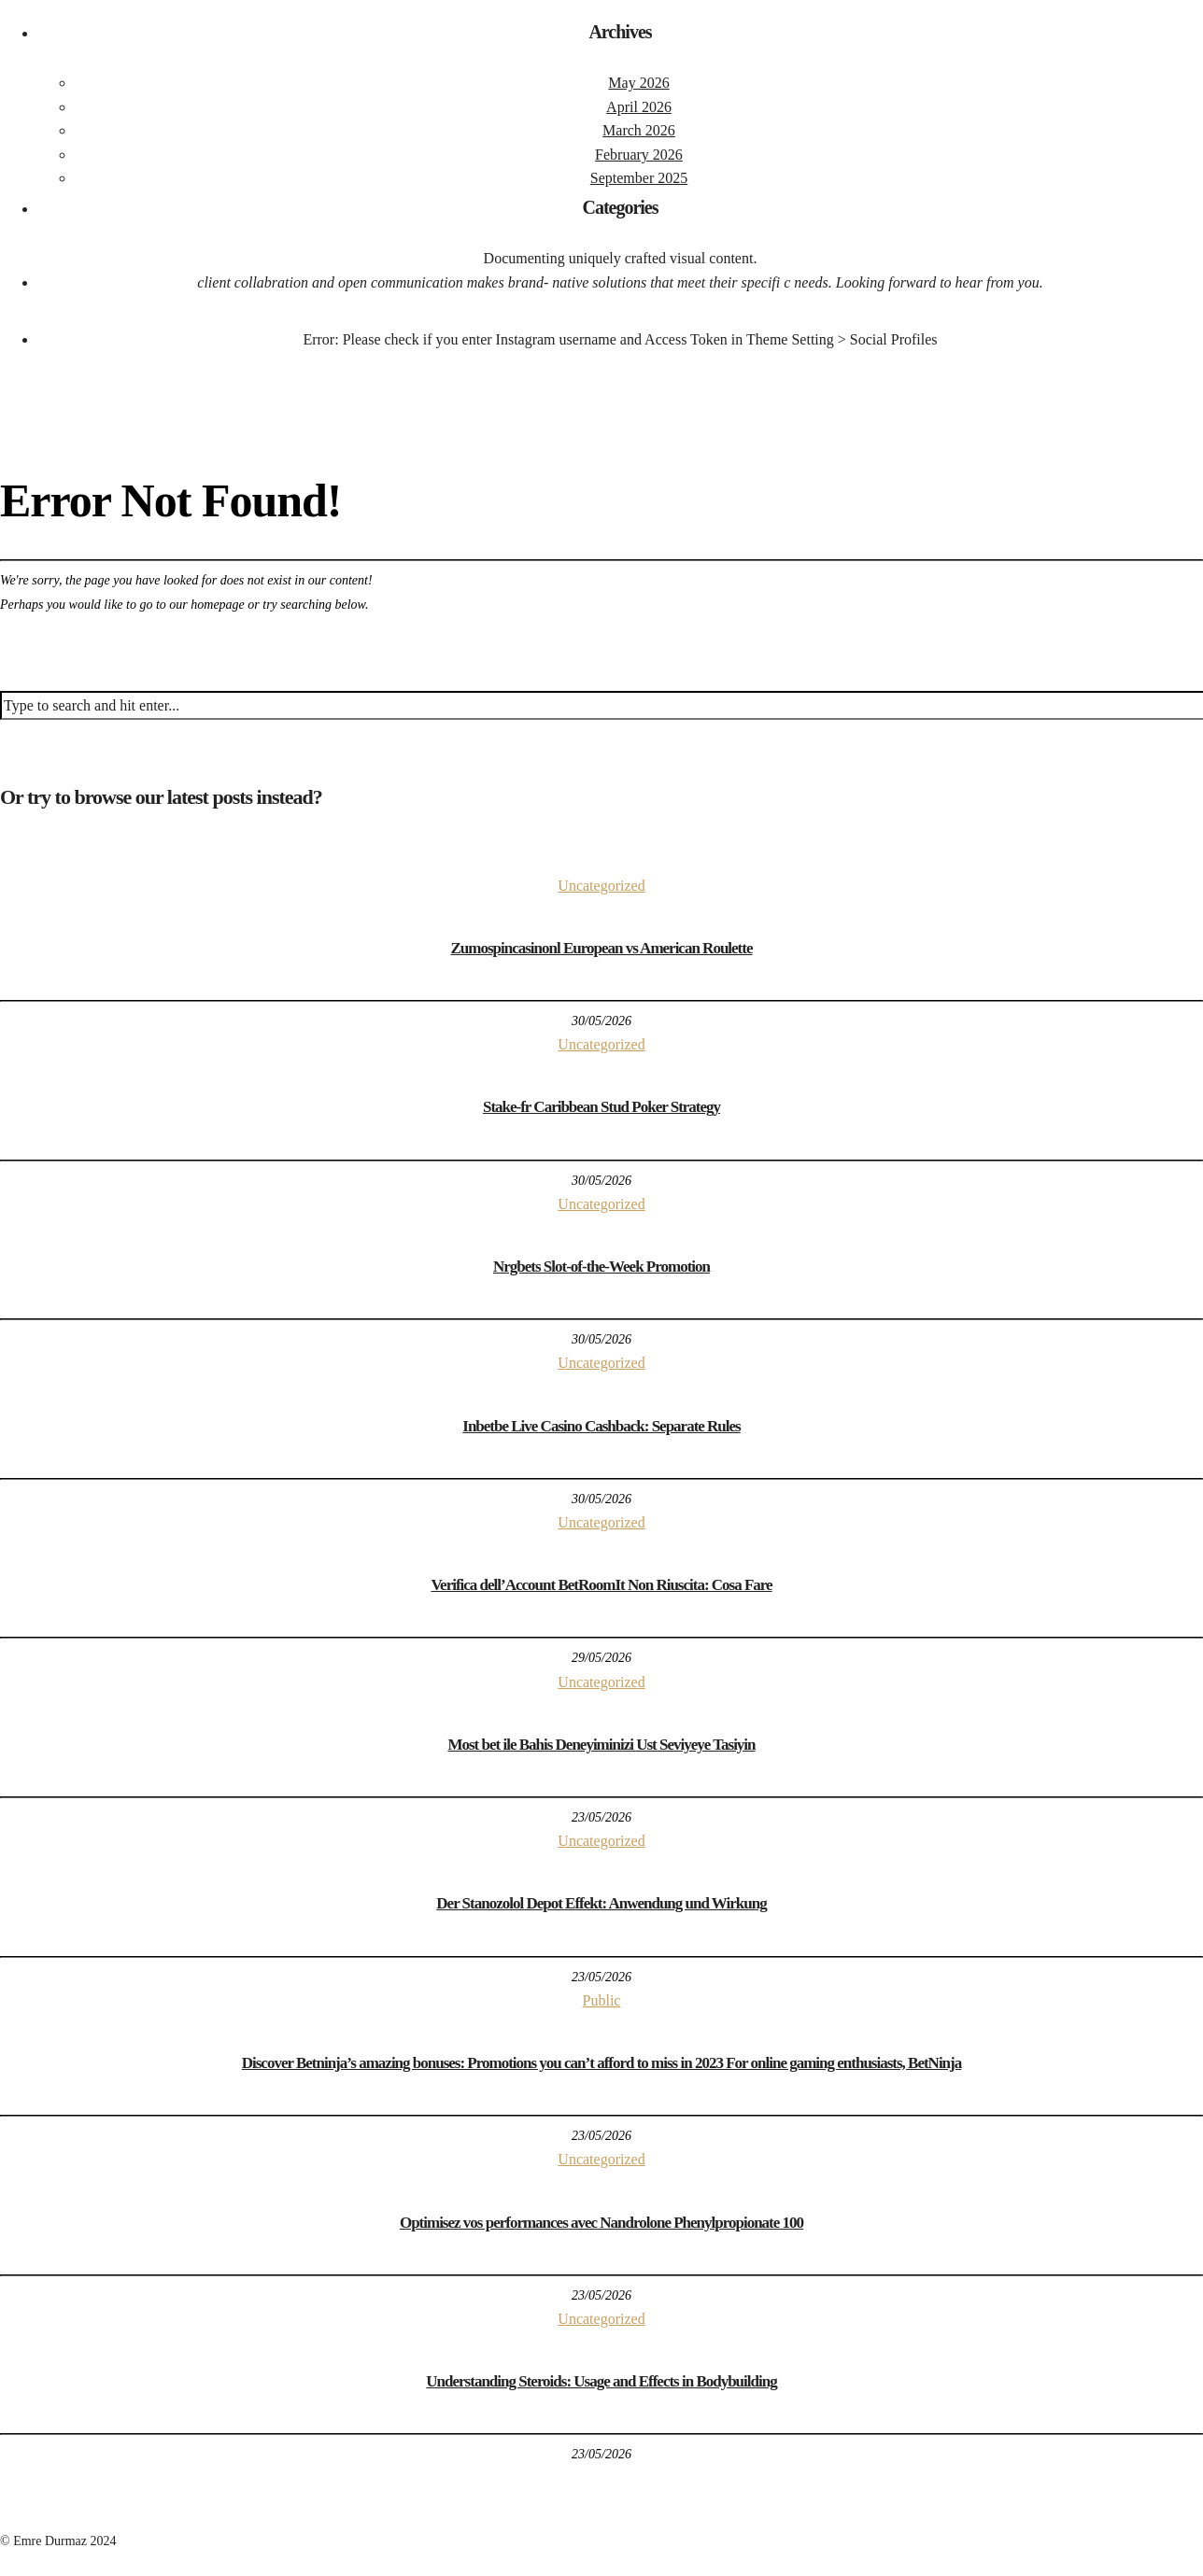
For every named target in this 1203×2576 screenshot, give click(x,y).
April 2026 (639, 107)
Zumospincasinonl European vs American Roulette (601, 948)
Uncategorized (601, 886)
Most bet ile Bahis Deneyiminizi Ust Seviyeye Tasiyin (601, 1744)
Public (602, 2000)
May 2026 (638, 83)
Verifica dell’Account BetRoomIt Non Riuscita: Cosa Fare (601, 1585)
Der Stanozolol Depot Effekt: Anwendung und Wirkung (601, 1903)
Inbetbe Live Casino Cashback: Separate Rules (601, 1426)
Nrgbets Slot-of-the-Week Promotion (601, 1266)
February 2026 (639, 154)
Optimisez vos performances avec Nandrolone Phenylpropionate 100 (601, 2222)
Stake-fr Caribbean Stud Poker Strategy (601, 1107)
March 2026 (638, 130)
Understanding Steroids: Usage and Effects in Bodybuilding (601, 2381)
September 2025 (638, 178)
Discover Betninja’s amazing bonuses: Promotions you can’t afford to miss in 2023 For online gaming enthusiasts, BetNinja (601, 2063)
